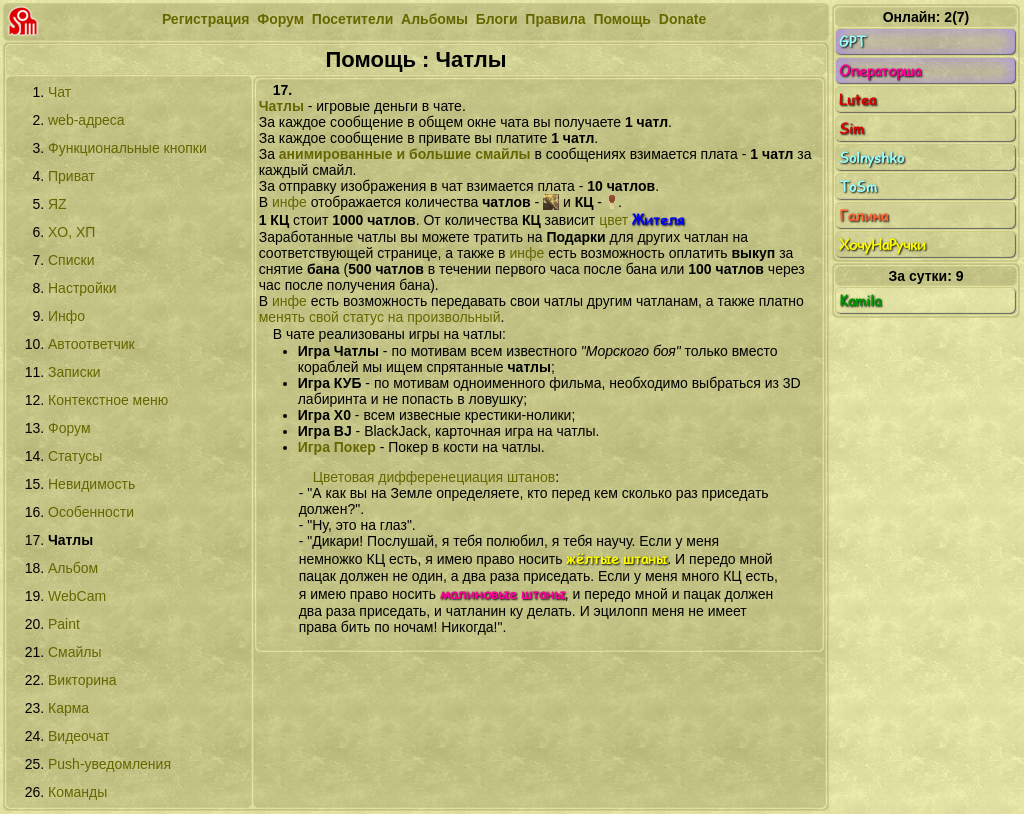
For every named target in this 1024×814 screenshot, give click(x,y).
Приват (71, 176)
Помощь (622, 19)
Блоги (497, 19)
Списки (71, 260)
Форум (280, 19)
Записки (74, 372)
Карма (68, 708)
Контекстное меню (108, 400)
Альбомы (434, 19)
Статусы (75, 456)
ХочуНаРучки (926, 245)
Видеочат (79, 736)
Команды (77, 792)
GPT (926, 42)
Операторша (926, 71)
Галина (926, 216)
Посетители (352, 19)
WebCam (77, 596)
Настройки (82, 288)
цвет (641, 220)
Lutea (926, 100)
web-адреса (86, 120)
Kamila (926, 301)
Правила (555, 19)
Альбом (73, 568)
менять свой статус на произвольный (380, 317)
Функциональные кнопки (127, 148)
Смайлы (75, 652)
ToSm (926, 187)
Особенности (91, 512)
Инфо (66, 316)
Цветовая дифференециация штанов (434, 477)
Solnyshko (926, 158)
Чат (59, 92)
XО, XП (71, 232)
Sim (926, 129)
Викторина (82, 680)
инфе (289, 202)
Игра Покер (337, 447)
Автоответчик (91, 344)
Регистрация (206, 19)
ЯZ (57, 204)
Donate (682, 19)
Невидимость (91, 484)
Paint (64, 624)
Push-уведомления (109, 764)
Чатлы (281, 106)
